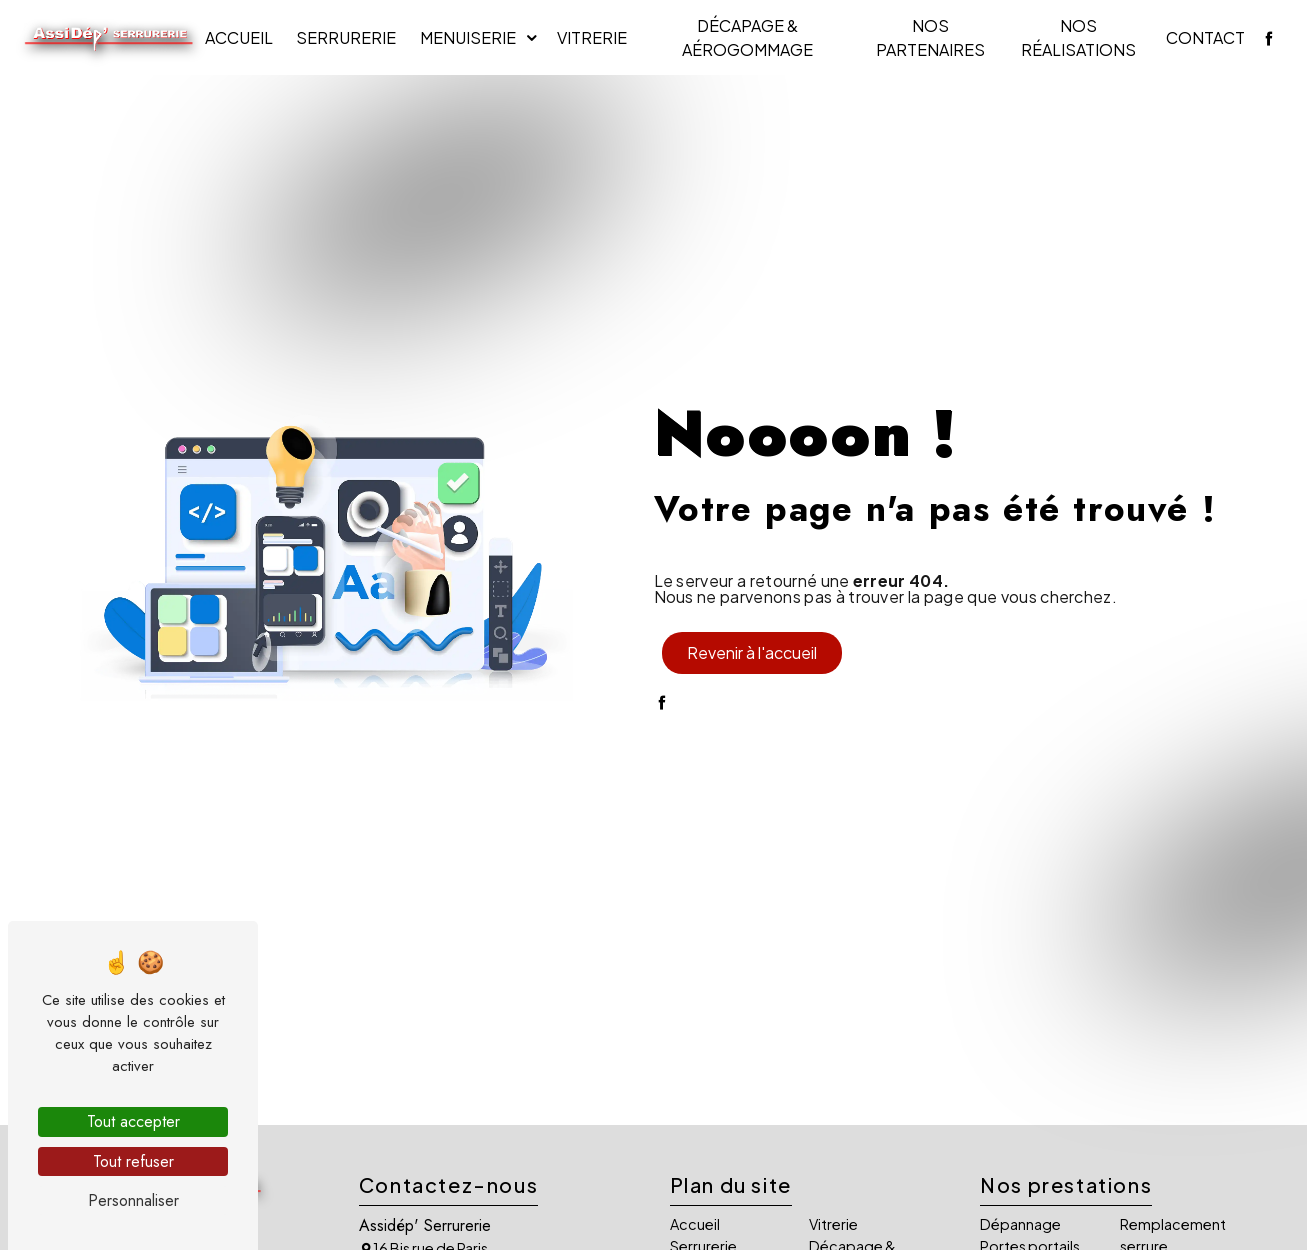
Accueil (239, 37)
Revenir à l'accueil (752, 652)
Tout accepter (133, 1121)
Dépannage (1020, 1224)
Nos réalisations (1078, 37)
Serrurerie (346, 37)
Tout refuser (133, 1161)
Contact (1205, 37)
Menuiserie (468, 37)
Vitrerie (592, 37)
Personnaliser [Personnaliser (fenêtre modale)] (133, 1200)
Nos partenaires (930, 37)
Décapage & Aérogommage (747, 37)
